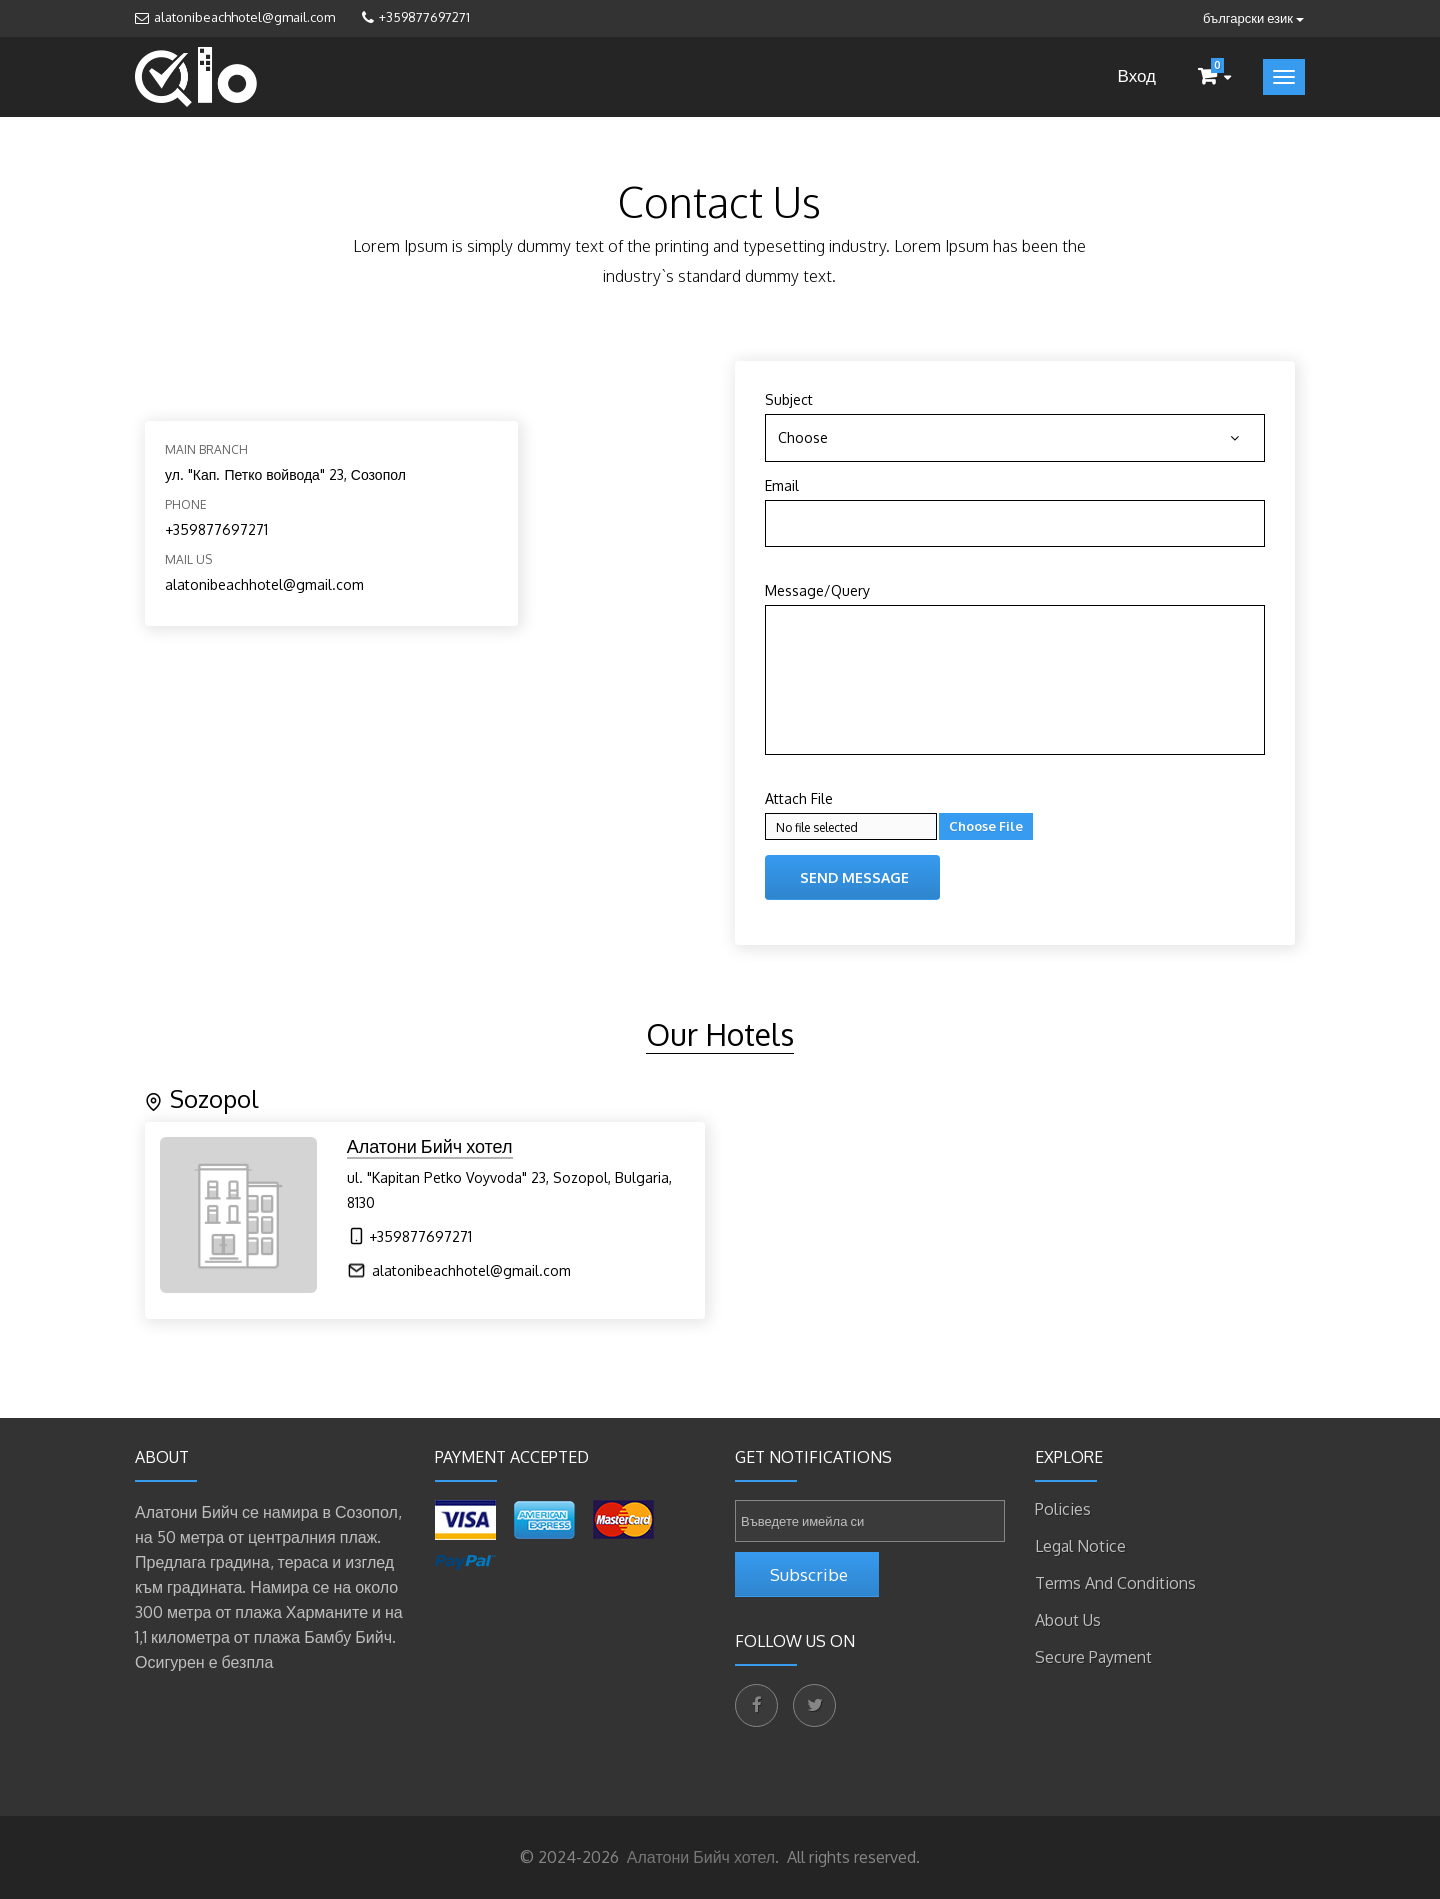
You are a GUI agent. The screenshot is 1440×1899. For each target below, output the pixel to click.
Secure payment (1093, 1657)
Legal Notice (1080, 1546)
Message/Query (817, 590)
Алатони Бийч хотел (699, 1857)
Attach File (799, 798)
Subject (789, 399)
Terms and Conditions (1115, 1583)
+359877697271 (424, 17)
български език (1253, 18)
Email (782, 485)
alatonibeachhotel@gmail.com (244, 17)
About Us (1068, 1620)
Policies (1063, 1509)
